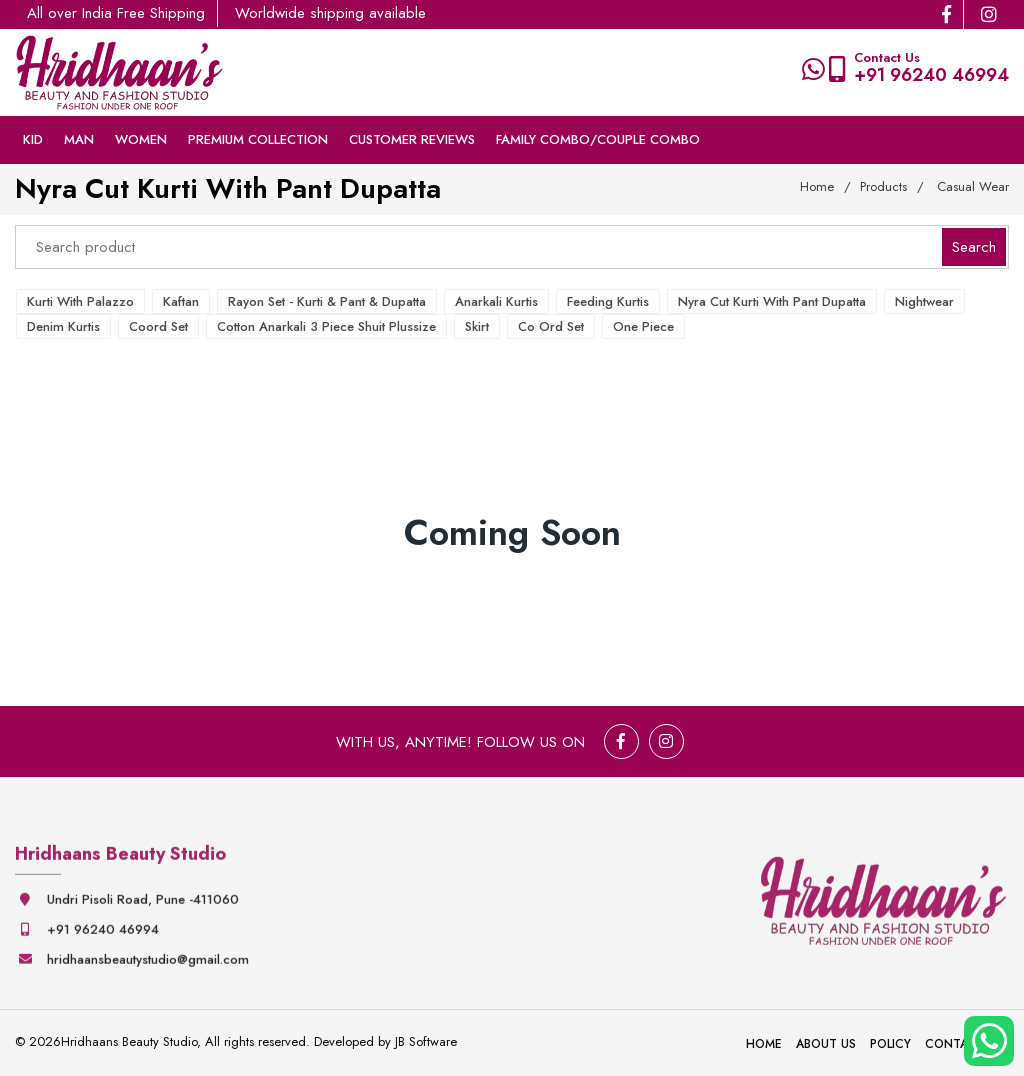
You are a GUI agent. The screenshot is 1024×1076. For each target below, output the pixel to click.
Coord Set (158, 326)
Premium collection (258, 139)
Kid (33, 139)
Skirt (477, 326)
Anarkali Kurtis (496, 301)
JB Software (426, 1041)
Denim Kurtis (63, 326)
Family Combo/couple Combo (598, 139)
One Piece (643, 326)
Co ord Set (551, 326)
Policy (890, 1044)
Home (817, 186)
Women (141, 139)
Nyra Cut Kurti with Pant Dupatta (772, 301)
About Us (826, 1044)
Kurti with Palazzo (80, 301)
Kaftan (181, 301)
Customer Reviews (412, 139)
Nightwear (924, 301)
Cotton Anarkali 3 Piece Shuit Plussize (326, 326)
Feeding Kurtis (608, 301)
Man (79, 139)
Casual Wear (973, 186)
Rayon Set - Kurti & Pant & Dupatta (327, 301)
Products (883, 186)
